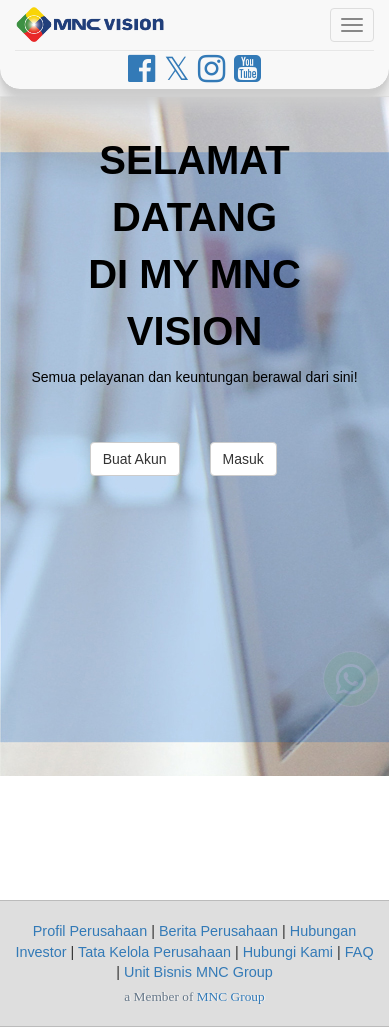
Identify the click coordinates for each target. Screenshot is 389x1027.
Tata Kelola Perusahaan (154, 952)
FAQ (359, 952)
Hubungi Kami (288, 952)
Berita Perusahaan (218, 931)
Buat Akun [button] (135, 459)
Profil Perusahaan (90, 931)
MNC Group (231, 996)
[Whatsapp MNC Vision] (351, 684)
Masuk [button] (243, 459)
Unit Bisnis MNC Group (198, 972)
